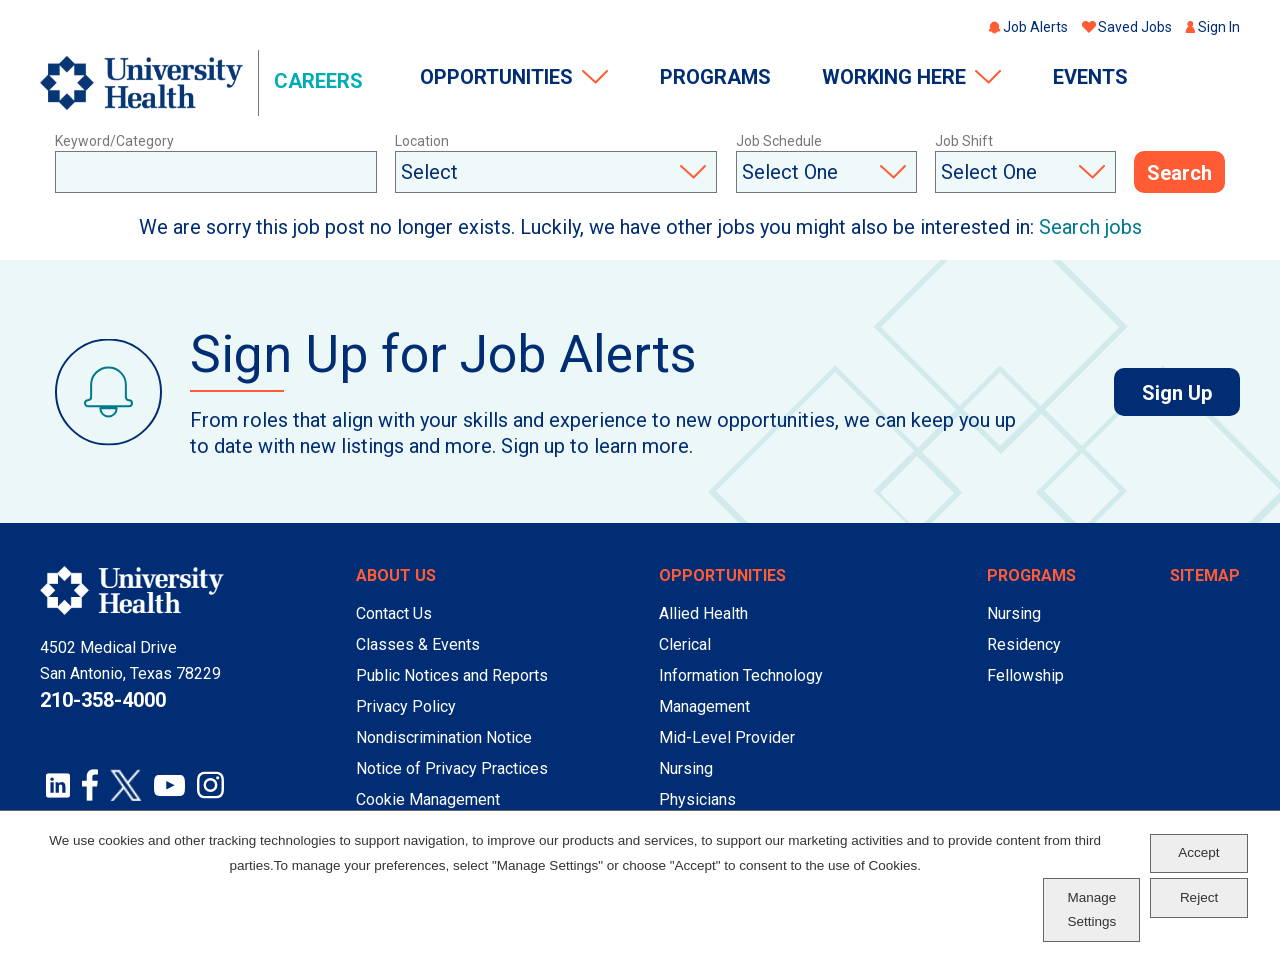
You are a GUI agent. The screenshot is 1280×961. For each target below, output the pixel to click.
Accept (1198, 852)
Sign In (1219, 27)
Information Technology (741, 675)
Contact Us (394, 613)
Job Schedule (779, 141)
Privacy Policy (406, 706)
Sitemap (1205, 575)
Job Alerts (1035, 27)
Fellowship (1025, 675)
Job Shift (964, 141)
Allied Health (703, 613)
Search (1179, 173)
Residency (1024, 644)
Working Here (894, 77)
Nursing (686, 768)
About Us (396, 575)
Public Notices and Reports (452, 675)
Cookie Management (428, 799)
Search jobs (1090, 227)
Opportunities (496, 77)
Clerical (685, 644)
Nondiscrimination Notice (444, 737)
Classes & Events (418, 644)
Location (422, 141)
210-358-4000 (103, 700)
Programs (715, 77)
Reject (1199, 897)
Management (704, 706)
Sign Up (1191, 392)
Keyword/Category (114, 141)
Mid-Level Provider (727, 737)
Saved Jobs (1135, 27)
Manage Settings (1091, 909)
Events (1090, 77)
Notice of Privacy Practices (452, 768)
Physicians (697, 799)
